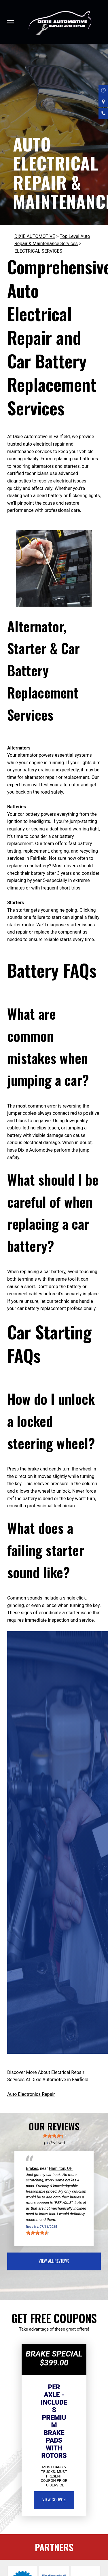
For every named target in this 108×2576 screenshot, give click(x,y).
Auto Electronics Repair (31, 2094)
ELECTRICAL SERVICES (38, 251)
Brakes (32, 2168)
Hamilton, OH (61, 2168)
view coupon (54, 2499)
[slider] (54, 2135)
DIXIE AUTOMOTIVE (34, 236)
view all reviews (54, 2260)
